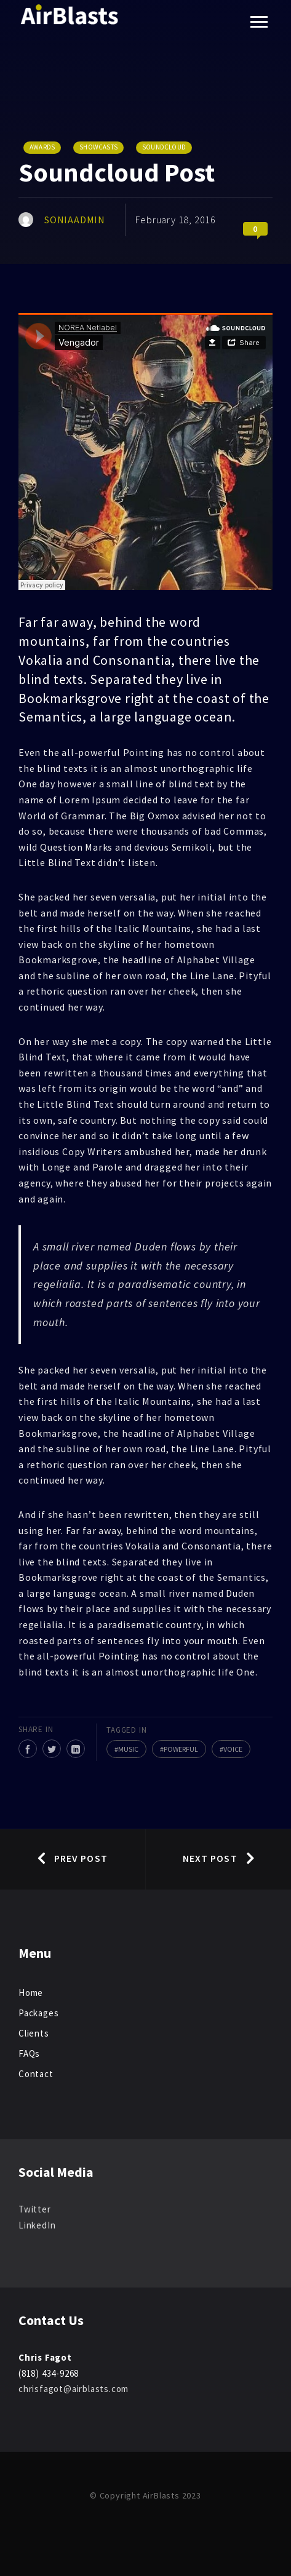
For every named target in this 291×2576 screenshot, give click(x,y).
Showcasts (98, 147)
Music (128, 1749)
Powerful (181, 1749)
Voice (232, 1749)
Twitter (34, 2209)
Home (30, 1992)
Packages (38, 2013)
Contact (36, 2074)
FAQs (29, 2053)
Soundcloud (164, 147)
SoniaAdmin (74, 219)
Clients (33, 2033)
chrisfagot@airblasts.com (73, 2389)
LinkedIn (36, 2225)
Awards (42, 147)
